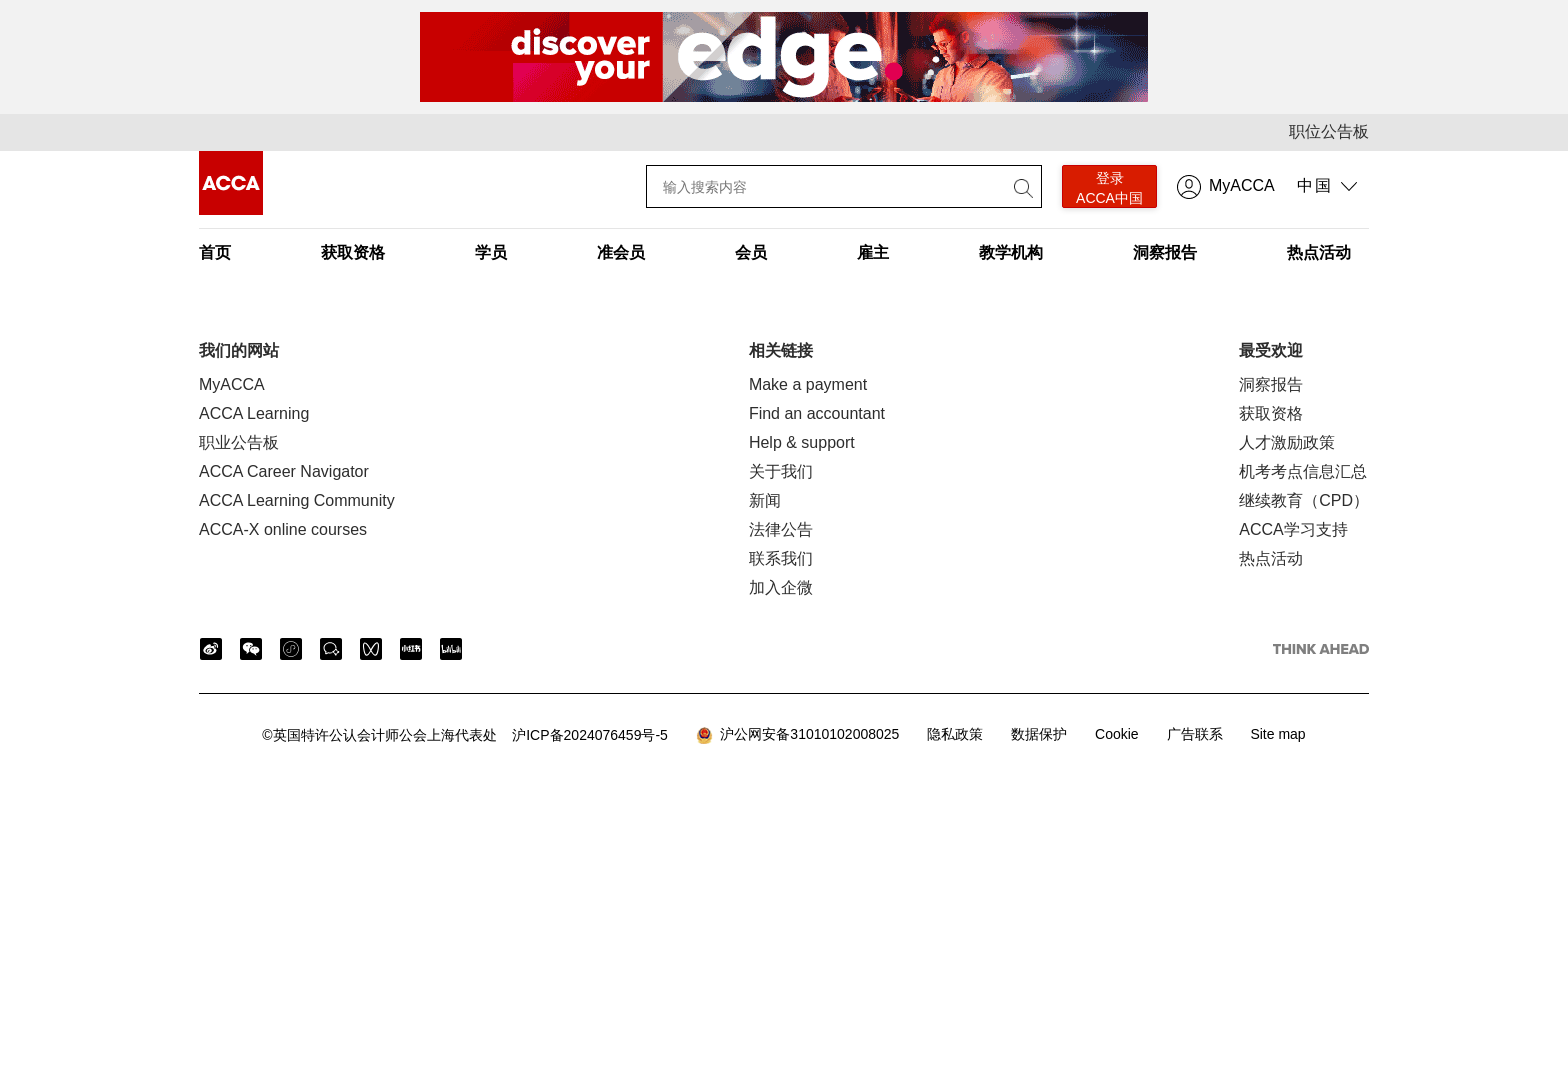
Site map (1277, 734)
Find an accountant (817, 413)
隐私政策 (955, 734)
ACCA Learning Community (297, 500)
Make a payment (808, 384)
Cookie (1117, 734)
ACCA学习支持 (1293, 529)
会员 (751, 252)
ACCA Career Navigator (284, 471)
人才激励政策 (1287, 442)
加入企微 (781, 587)
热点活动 (1319, 252)
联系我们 (781, 558)
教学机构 (1011, 252)
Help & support (802, 442)
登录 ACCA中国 (1109, 188)
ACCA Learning (254, 413)
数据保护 (1039, 734)
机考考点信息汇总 (1303, 471)
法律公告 (781, 529)
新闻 (765, 500)
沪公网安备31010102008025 (798, 735)
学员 (491, 252)
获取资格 (353, 252)
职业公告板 (239, 442)
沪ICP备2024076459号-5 (465, 735)
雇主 (873, 252)
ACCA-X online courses (283, 529)
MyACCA (1242, 185)
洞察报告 (1165, 252)
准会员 (621, 252)
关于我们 (781, 471)
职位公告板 (1329, 131)
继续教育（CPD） (1304, 500)
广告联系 (1195, 734)
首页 (215, 252)
